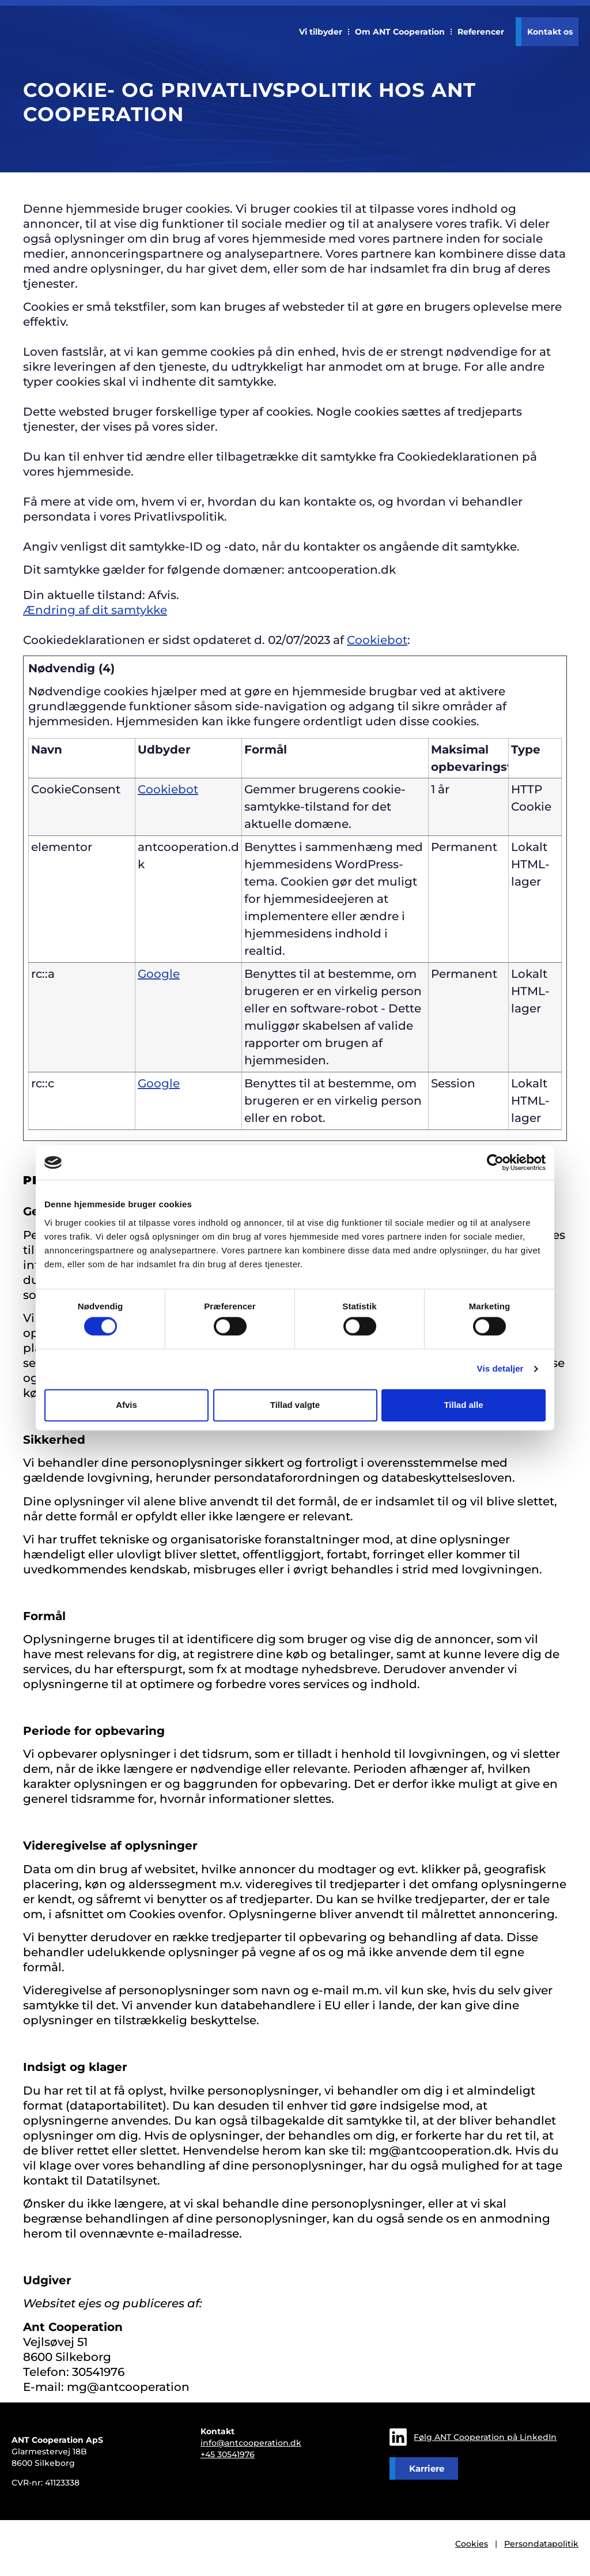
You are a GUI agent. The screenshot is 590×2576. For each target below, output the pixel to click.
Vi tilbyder (320, 32)
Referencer (480, 32)
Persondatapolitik (541, 2544)
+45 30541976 (228, 2454)
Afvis (126, 1405)
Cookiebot (377, 640)
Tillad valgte (295, 1405)
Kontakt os (550, 32)
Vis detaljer (500, 1369)
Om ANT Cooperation (400, 32)
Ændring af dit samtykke (95, 610)
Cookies (471, 2544)
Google (159, 974)
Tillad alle (463, 1405)
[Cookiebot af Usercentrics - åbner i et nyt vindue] (495, 1162)
